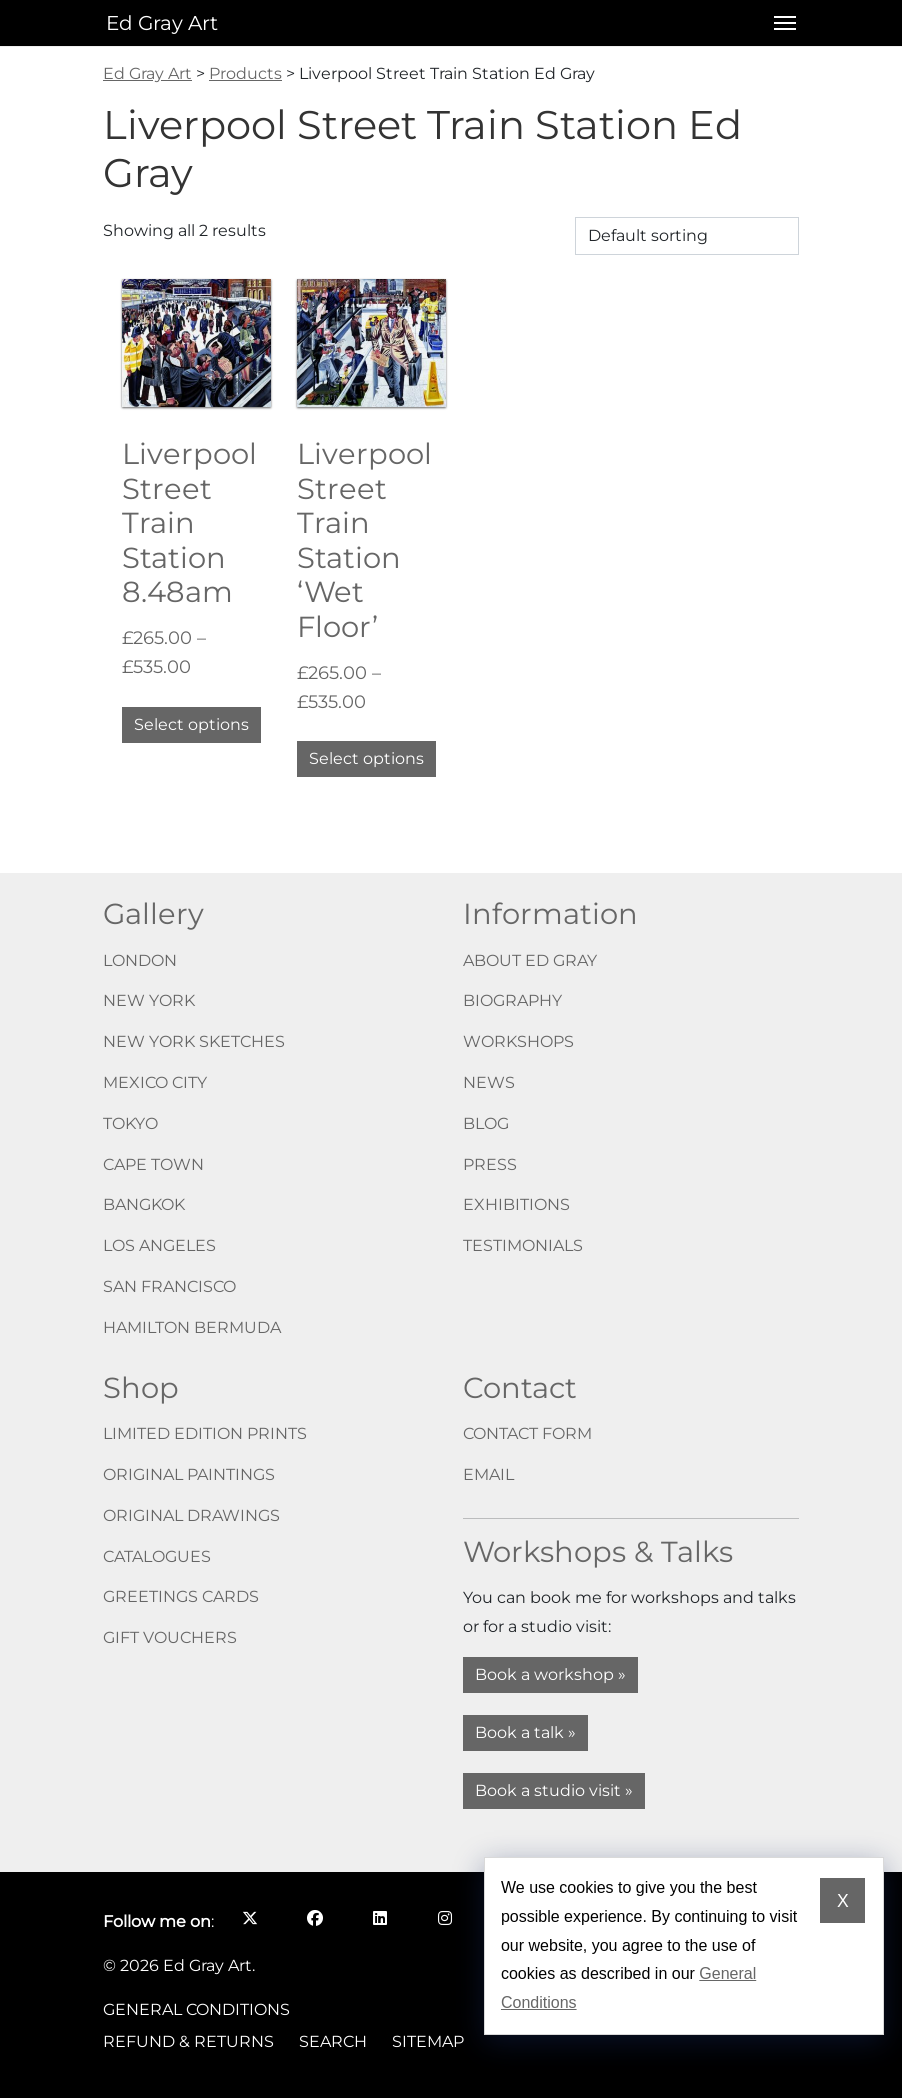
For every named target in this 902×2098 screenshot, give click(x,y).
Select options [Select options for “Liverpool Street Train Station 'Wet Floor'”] (366, 758)
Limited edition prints (205, 1433)
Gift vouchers (170, 1637)
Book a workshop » (550, 1674)
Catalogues (157, 1556)
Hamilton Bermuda (192, 1327)
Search (333, 2041)
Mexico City (155, 1082)
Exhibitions (516, 1204)
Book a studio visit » (554, 1790)
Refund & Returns (188, 2041)
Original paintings (189, 1474)
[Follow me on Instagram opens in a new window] (444, 1918)
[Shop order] (687, 236)
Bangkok (144, 1204)
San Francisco (169, 1286)
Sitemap (428, 2041)
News (489, 1082)
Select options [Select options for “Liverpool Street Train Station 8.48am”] (191, 724)
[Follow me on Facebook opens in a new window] (314, 1918)
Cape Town (153, 1164)
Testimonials (523, 1245)
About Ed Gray (530, 960)
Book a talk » (525, 1732)
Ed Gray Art (162, 23)
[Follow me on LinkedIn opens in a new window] (379, 1918)
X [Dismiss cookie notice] (843, 1901)
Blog (486, 1123)
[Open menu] (779, 23)
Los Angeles (159, 1245)
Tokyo (130, 1123)
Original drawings (191, 1515)
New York (149, 1000)
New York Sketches (194, 1041)
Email (488, 1474)
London (140, 960)
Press (490, 1164)
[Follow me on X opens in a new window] (249, 1918)
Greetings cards (181, 1596)
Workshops (518, 1041)
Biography (512, 1000)
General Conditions (196, 2009)
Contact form (527, 1433)
